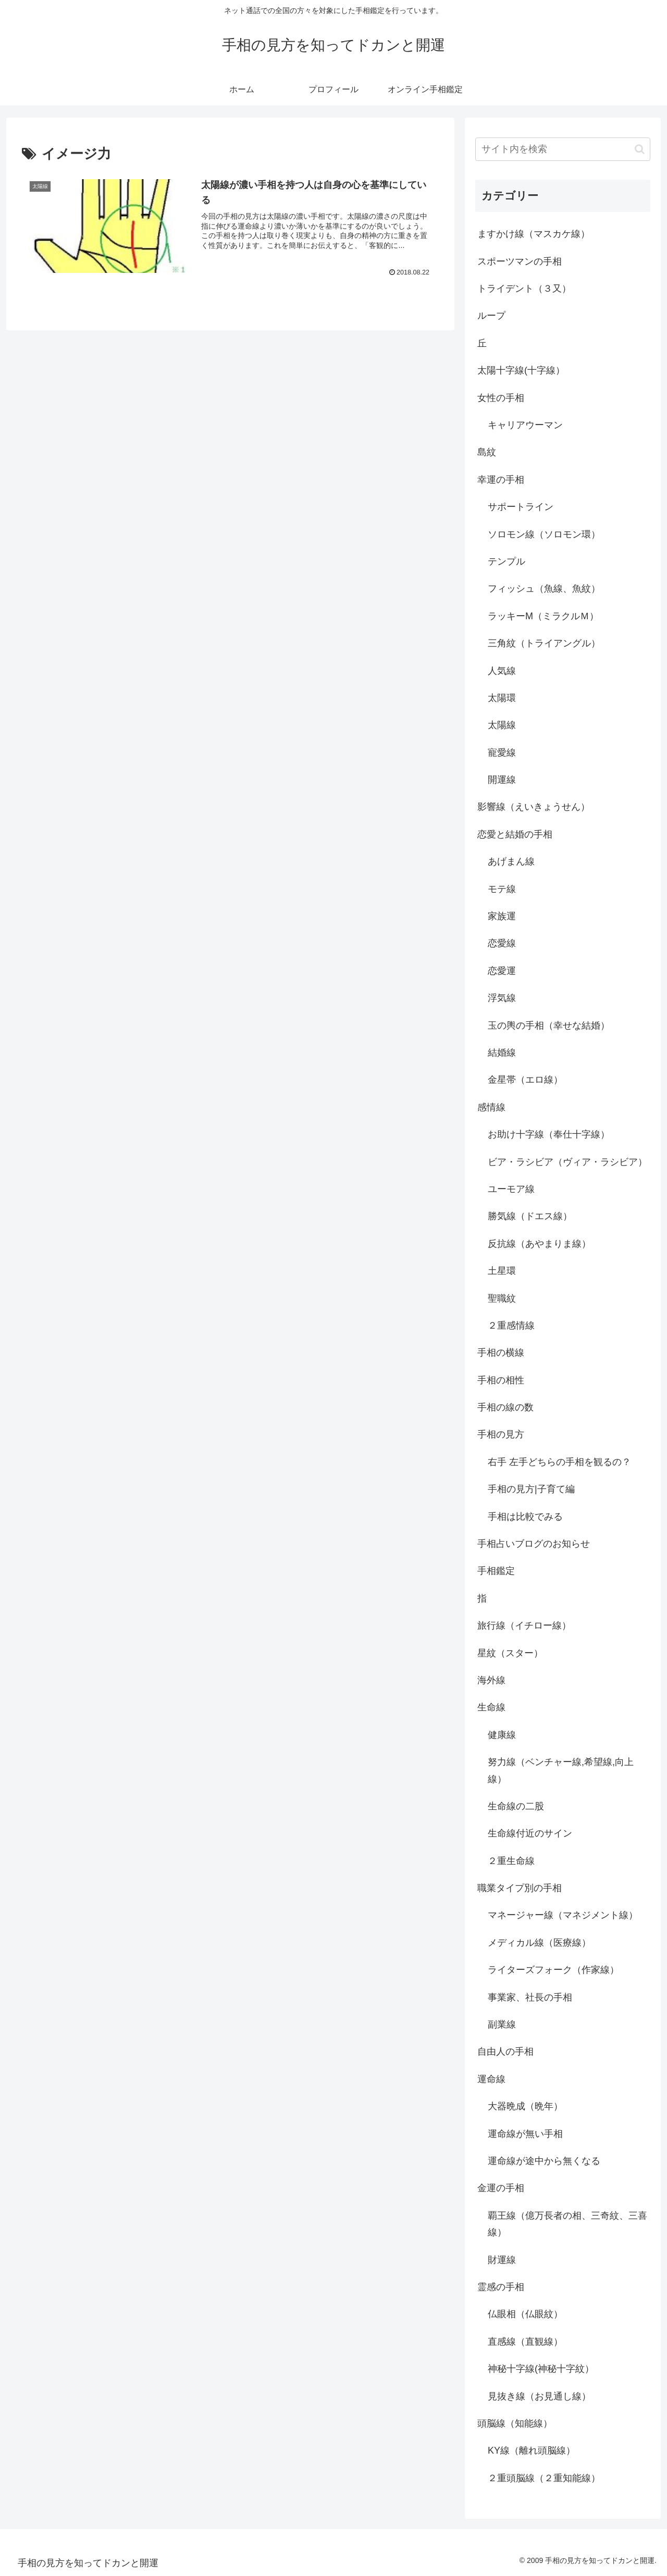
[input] (562, 149)
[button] (640, 149)
